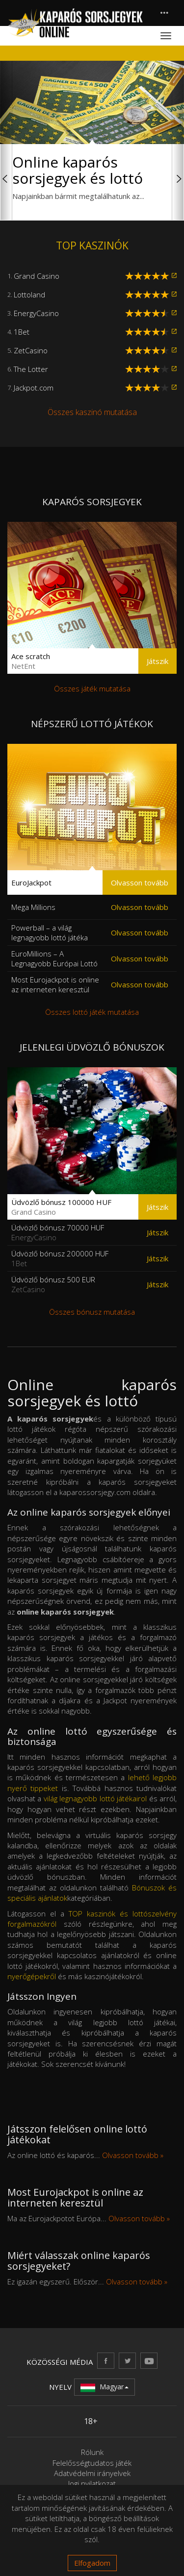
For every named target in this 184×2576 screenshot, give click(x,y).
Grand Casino (36, 276)
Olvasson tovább (139, 882)
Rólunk (92, 2452)
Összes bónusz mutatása (92, 1312)
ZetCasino (31, 350)
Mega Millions (33, 907)
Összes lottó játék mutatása (92, 1012)
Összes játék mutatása (92, 688)
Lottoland (29, 294)
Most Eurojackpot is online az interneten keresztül (55, 984)
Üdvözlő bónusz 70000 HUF (57, 1232)
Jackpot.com (33, 388)
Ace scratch (30, 661)
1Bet (21, 332)
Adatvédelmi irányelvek (92, 2473)
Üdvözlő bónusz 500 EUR (53, 1284)
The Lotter (31, 369)
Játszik (157, 661)
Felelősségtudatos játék (92, 2463)
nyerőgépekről (31, 1976)
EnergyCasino (36, 313)
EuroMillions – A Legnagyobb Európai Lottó (54, 958)
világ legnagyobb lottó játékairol (95, 1798)
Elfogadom (92, 2563)
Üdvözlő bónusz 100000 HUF (61, 1207)
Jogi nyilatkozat (92, 2483)
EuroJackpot (31, 882)
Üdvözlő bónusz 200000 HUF (59, 1258)
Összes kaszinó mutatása (92, 412)
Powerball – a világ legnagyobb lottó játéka (49, 932)
